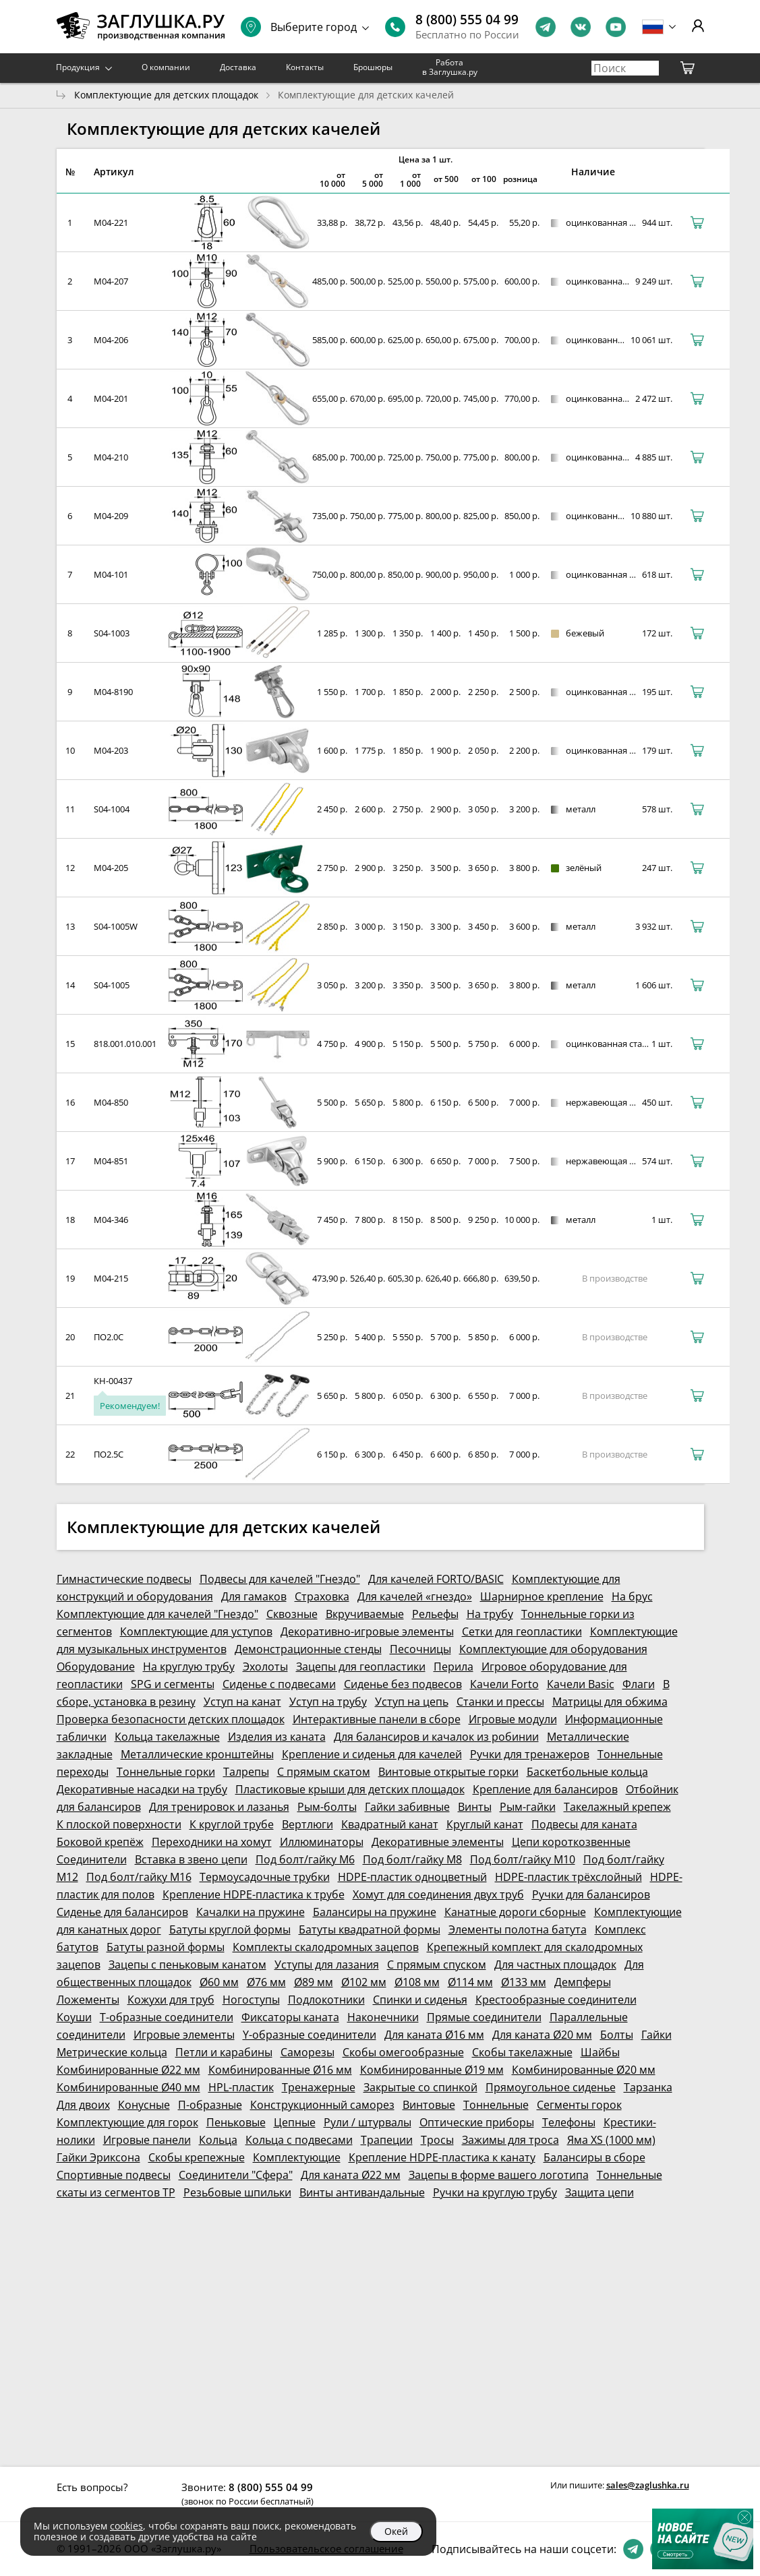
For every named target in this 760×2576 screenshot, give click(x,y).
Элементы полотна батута (517, 1929)
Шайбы (600, 2052)
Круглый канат (484, 1824)
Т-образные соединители (166, 2017)
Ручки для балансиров (591, 1894)
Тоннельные (496, 2104)
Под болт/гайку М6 (305, 1859)
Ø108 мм (417, 1982)
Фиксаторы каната (290, 2017)
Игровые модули (513, 1719)
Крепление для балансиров (545, 1789)
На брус (632, 1596)
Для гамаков (254, 1596)
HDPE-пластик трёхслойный (568, 1876)
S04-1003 (111, 633)
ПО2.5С (108, 1454)
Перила (453, 1666)
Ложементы (88, 1999)
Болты (616, 2034)
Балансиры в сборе (594, 2157)
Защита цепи (599, 2192)
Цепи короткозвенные (571, 1841)
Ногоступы (251, 1999)
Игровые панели (147, 2139)
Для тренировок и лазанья (219, 1806)
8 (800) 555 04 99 (467, 19)
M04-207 (111, 281)
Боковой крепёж (100, 1841)
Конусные (144, 2104)
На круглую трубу (189, 1666)
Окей (396, 2531)
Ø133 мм (523, 1982)
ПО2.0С (108, 1337)
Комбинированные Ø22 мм (128, 2069)
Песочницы (420, 1649)
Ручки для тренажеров (529, 1754)
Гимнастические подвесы (124, 1578)
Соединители (92, 1859)
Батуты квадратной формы (369, 1929)
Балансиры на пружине (374, 1912)
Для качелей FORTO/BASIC (436, 1578)
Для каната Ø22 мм (351, 2174)
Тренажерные (318, 2087)
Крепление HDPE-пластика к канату (442, 2157)
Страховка (322, 1596)
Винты (475, 1806)
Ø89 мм (313, 1982)
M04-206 (111, 340)
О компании (166, 67)
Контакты (305, 67)
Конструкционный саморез (322, 2104)
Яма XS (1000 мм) (611, 2139)
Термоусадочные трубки (265, 1876)
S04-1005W (116, 926)
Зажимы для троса (510, 2139)
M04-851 (111, 1161)
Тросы (437, 2139)
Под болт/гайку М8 (412, 1859)
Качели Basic (580, 1684)
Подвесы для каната (584, 1824)
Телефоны (568, 2122)
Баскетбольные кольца (587, 1771)
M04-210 (111, 457)
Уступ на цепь (411, 1701)
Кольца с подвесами (299, 2139)
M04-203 (111, 750)
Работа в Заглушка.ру (449, 67)
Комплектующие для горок (127, 2122)
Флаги (638, 1684)
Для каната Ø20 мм (542, 2034)
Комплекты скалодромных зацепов (326, 1947)
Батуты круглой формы (230, 1929)
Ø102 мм (363, 1982)
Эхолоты (265, 1666)
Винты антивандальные (362, 2192)
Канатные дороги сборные (515, 1912)
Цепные (295, 2122)
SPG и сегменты (172, 1684)
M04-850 (111, 1102)
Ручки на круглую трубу (495, 2192)
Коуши (74, 2017)
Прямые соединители (484, 2017)
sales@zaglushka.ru (647, 2485)
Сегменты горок (579, 2104)
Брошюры (372, 67)
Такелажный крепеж (617, 1806)
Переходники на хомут (212, 1841)
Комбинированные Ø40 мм (128, 2087)
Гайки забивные (407, 1806)
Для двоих (83, 2104)
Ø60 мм (219, 1982)
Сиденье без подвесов (403, 1684)
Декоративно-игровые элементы (367, 1631)
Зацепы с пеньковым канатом (187, 1964)
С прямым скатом (323, 1771)
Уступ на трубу (328, 1701)
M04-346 (111, 1220)
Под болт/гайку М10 (522, 1859)
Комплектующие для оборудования (553, 1649)
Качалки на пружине (250, 1912)
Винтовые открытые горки (448, 1771)
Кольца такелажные (167, 1736)
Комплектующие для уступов (196, 1631)
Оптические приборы (476, 2122)
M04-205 (111, 868)
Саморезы (307, 2052)
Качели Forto (504, 1684)
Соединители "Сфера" (236, 2174)
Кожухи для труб (170, 1999)
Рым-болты (327, 1806)
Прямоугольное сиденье (551, 2087)
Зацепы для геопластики (361, 1666)
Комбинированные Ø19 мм (432, 2069)
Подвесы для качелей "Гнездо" (280, 1578)
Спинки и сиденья (420, 1999)
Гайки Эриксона (98, 2157)
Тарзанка (648, 2087)
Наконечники (383, 2017)
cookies (126, 2525)
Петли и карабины (223, 2052)
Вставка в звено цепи (191, 1859)
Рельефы (435, 1614)
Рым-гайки (528, 1806)
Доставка (238, 67)
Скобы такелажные (522, 2052)
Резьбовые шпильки (237, 2192)
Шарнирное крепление (542, 1596)
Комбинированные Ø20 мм (583, 2069)
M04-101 (111, 574)
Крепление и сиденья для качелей (372, 1754)
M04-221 (111, 222)
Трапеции (387, 2139)
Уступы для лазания (326, 1964)
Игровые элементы (184, 2034)
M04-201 (111, 398)
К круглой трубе (231, 1824)
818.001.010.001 (125, 1044)
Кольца (218, 2139)
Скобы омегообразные (403, 2052)
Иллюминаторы (321, 1841)
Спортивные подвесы (114, 2174)
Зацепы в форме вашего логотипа (499, 2174)
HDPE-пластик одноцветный (412, 1876)
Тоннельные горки (166, 1771)
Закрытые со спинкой (420, 2087)
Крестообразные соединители (556, 1999)
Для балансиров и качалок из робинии (436, 1736)
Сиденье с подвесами (279, 1684)
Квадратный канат (389, 1824)
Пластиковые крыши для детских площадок (350, 1789)
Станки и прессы (500, 1701)
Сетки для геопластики (522, 1631)
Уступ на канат (242, 1701)
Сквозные (292, 1614)
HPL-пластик (241, 2087)
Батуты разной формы (166, 1947)
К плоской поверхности (119, 1824)
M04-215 (111, 1278)
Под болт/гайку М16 (139, 1876)
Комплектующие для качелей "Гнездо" (157, 1614)
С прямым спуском (436, 1964)
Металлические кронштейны (197, 1754)
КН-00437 (113, 1381)
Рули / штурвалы (367, 2122)
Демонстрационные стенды (308, 1649)
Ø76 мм (266, 1982)
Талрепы (246, 1771)
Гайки (656, 2034)
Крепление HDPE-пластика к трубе (254, 1894)
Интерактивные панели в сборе (377, 1719)
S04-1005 (111, 985)
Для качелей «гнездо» (414, 1596)
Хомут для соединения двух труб (438, 1894)
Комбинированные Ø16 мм (280, 2069)
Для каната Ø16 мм (434, 2034)
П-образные (210, 2104)
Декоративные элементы (438, 1841)
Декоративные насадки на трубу (142, 1789)
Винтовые (429, 2104)
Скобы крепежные (196, 2157)
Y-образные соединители (309, 2034)
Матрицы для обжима (610, 1701)
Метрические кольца (112, 2052)
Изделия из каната (277, 1736)
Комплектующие (297, 2157)
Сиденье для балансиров (122, 1912)
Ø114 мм (470, 1982)
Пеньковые (236, 2122)
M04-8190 (113, 692)
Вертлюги (307, 1824)
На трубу (490, 1614)
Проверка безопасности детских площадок (171, 1719)
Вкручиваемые (365, 1614)
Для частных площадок (555, 1964)
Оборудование (96, 1666)
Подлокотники (326, 1999)
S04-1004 (111, 809)
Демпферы (582, 1982)
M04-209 (111, 516)
